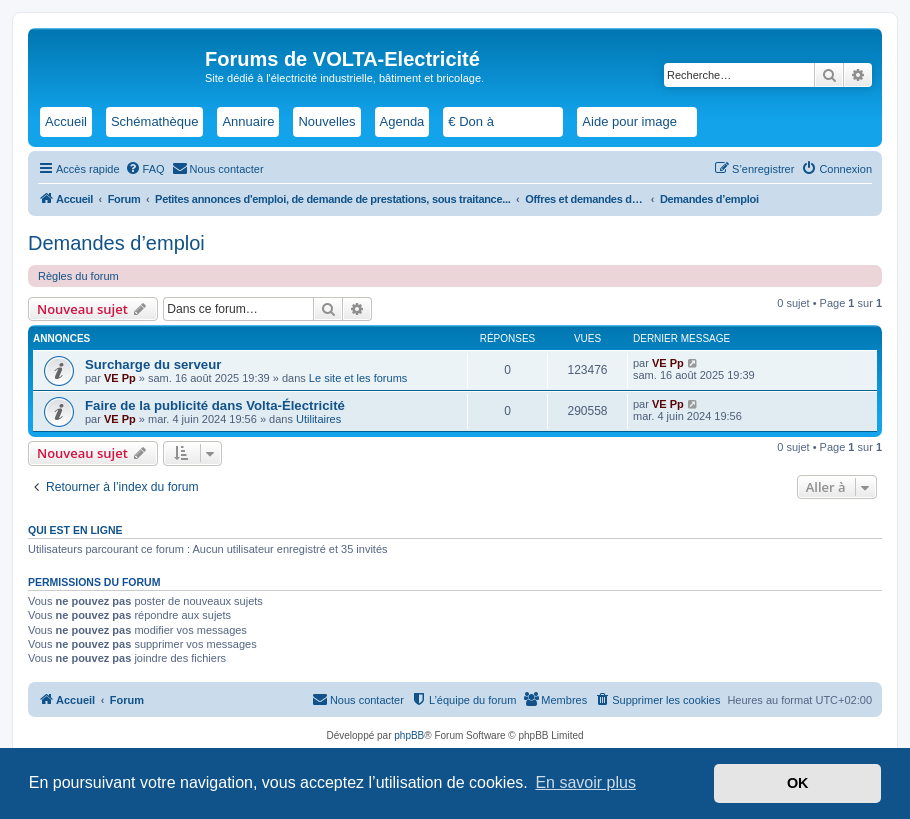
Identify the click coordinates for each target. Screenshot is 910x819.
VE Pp (120, 378)
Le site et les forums (358, 378)
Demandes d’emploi (116, 243)
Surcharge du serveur (153, 364)
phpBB (409, 735)
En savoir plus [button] (585, 782)
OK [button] (798, 783)
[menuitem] (145, 169)
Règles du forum (78, 276)
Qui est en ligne (75, 530)
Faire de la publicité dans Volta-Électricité (215, 405)
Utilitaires (318, 419)
